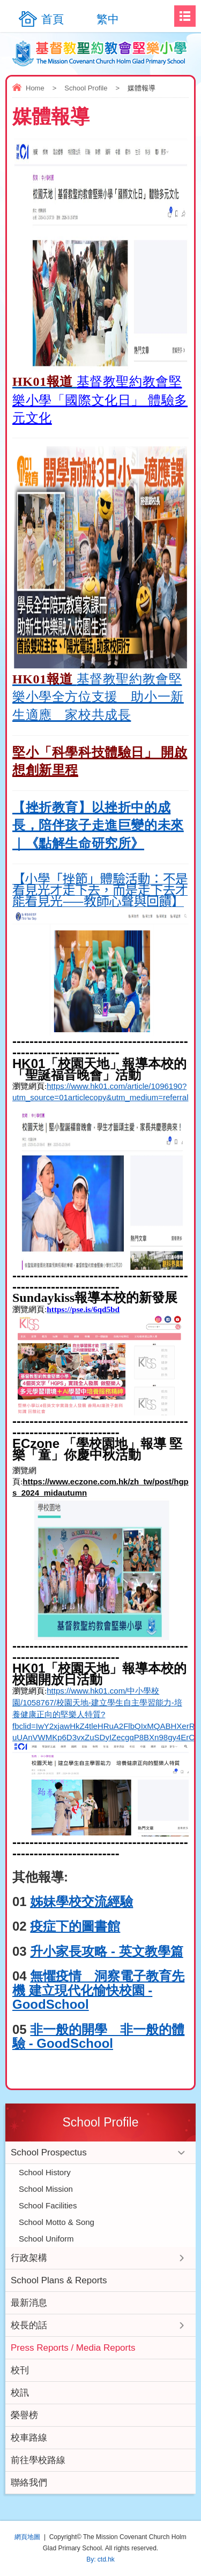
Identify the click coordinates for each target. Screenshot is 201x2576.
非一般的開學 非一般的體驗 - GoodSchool (98, 2036)
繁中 (107, 19)
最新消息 (29, 2303)
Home (35, 88)
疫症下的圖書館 (75, 1926)
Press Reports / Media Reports (73, 2348)
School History (45, 2172)
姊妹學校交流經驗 (81, 1901)
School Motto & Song (56, 2222)
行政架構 (29, 2258)
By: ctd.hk (100, 2559)
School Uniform (46, 2238)
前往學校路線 (38, 2460)
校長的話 (29, 2325)
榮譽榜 (24, 2415)
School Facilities (48, 2205)
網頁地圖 (27, 2537)
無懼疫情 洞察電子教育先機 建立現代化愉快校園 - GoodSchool (98, 1990)
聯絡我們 (29, 2483)
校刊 (20, 2370)
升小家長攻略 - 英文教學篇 (106, 1951)
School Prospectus (49, 2152)
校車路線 (29, 2438)
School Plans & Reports (59, 2280)
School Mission (46, 2188)
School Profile (85, 88)
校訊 (20, 2393)
